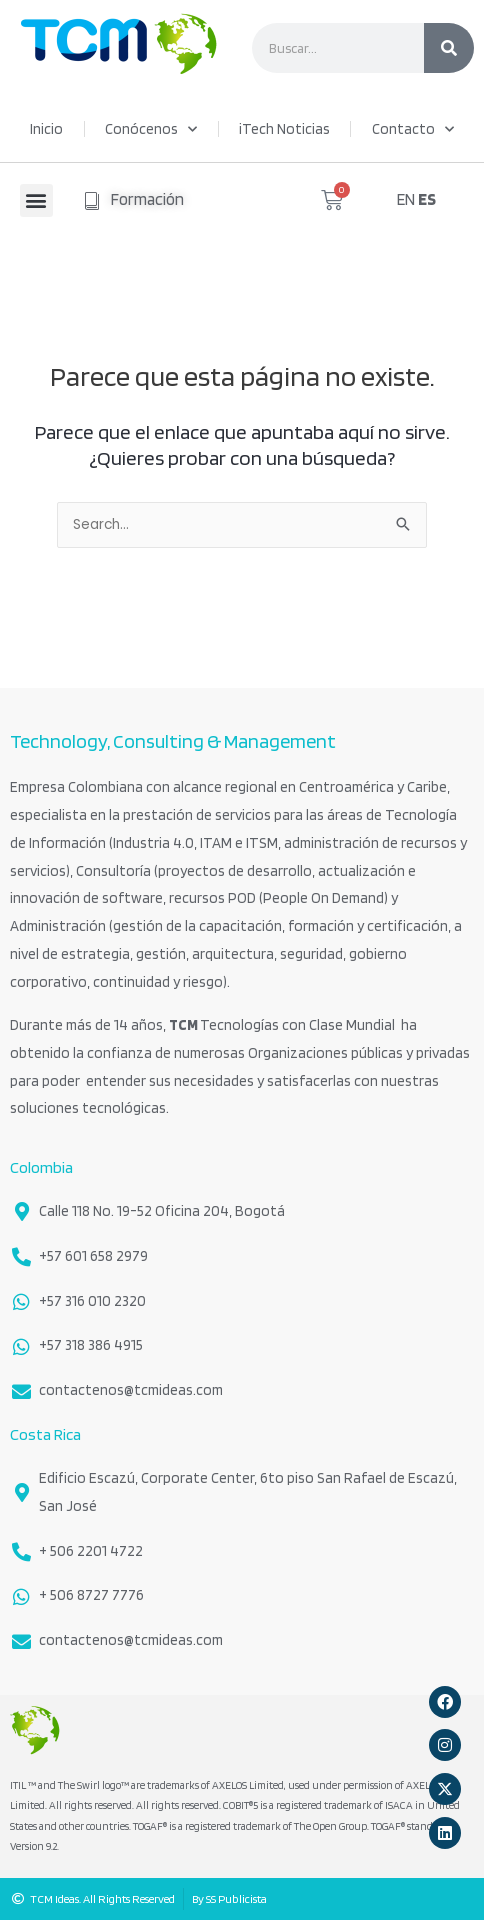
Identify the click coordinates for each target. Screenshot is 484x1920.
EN (406, 199)
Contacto (413, 129)
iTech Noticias (284, 129)
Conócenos (151, 129)
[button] (36, 200)
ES (427, 199)
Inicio (46, 129)
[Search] (449, 48)
